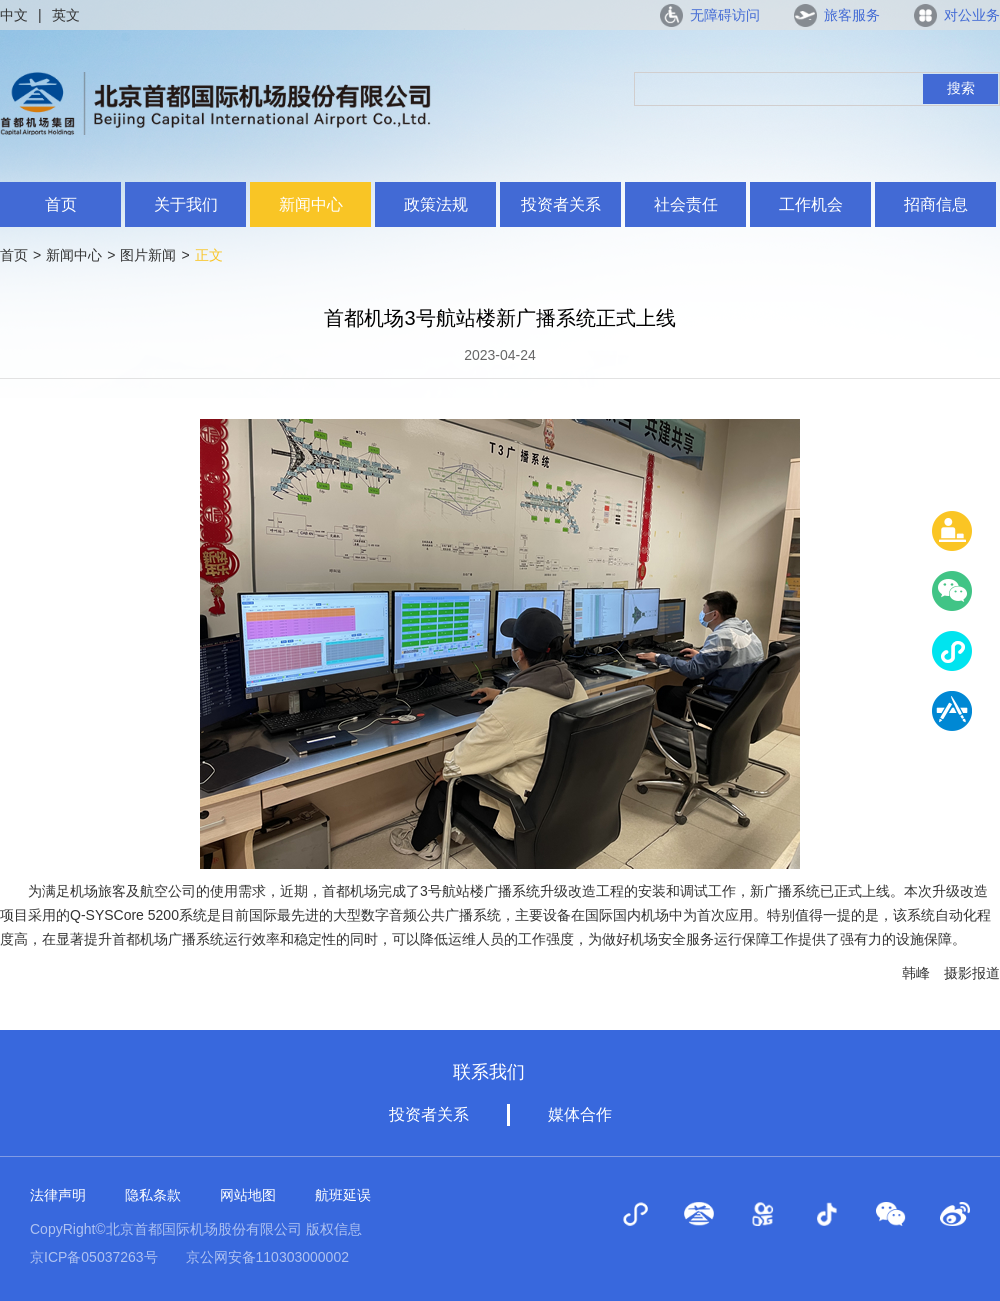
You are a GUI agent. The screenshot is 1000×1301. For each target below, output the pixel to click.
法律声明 (58, 1195)
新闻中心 (311, 204)
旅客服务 (852, 15)
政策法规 (436, 204)
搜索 (961, 88)
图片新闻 (148, 255)
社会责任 (686, 204)
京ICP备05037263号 (94, 1257)
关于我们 (186, 204)
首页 (61, 204)
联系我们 (489, 1072)
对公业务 (972, 15)
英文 (66, 15)
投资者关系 (561, 204)
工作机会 (811, 204)
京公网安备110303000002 (267, 1257)
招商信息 (936, 204)
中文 (14, 15)
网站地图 (248, 1195)
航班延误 (343, 1195)
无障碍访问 (725, 15)
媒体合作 (580, 1114)
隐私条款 (153, 1195)
